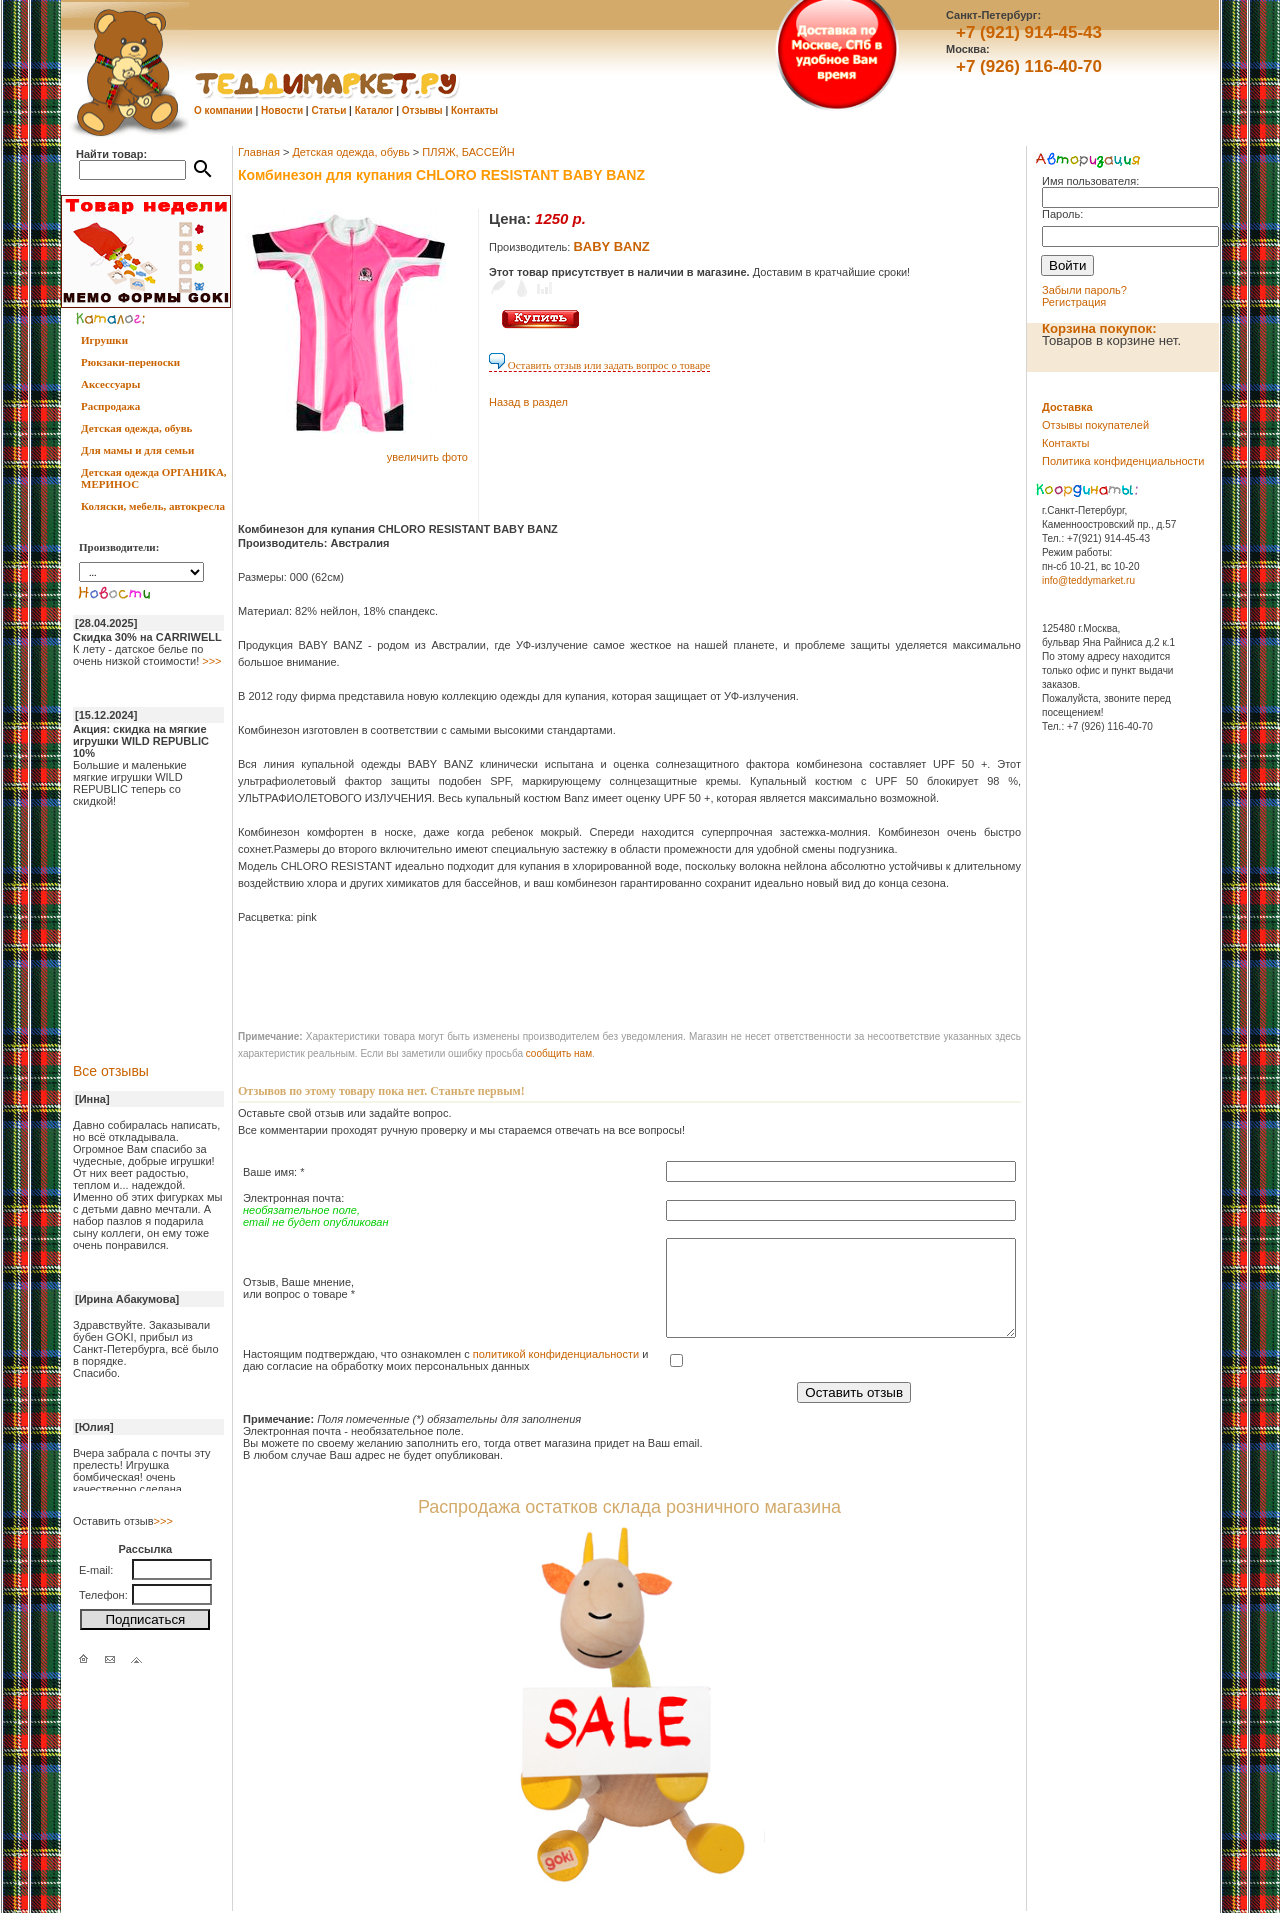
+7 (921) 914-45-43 (1029, 32)
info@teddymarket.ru (1088, 580)
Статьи (328, 110)
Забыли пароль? (1084, 290)
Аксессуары (110, 384)
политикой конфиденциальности (556, 1354)
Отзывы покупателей (1095, 425)
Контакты (474, 110)
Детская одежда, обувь (136, 428)
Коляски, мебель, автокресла (153, 506)
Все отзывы (111, 1071)
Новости (282, 110)
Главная (259, 152)
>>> (211, 661)
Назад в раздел (528, 402)
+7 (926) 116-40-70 (1029, 66)
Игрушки (104, 340)
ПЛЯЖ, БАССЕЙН (468, 152)
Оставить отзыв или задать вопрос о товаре (599, 365)
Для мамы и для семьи (137, 450)
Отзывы (422, 110)
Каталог (374, 110)
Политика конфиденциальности (1123, 461)
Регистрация (1074, 302)
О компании (223, 110)
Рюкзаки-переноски (130, 362)
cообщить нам (559, 1053)
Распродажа (110, 406)
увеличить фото (427, 457)
